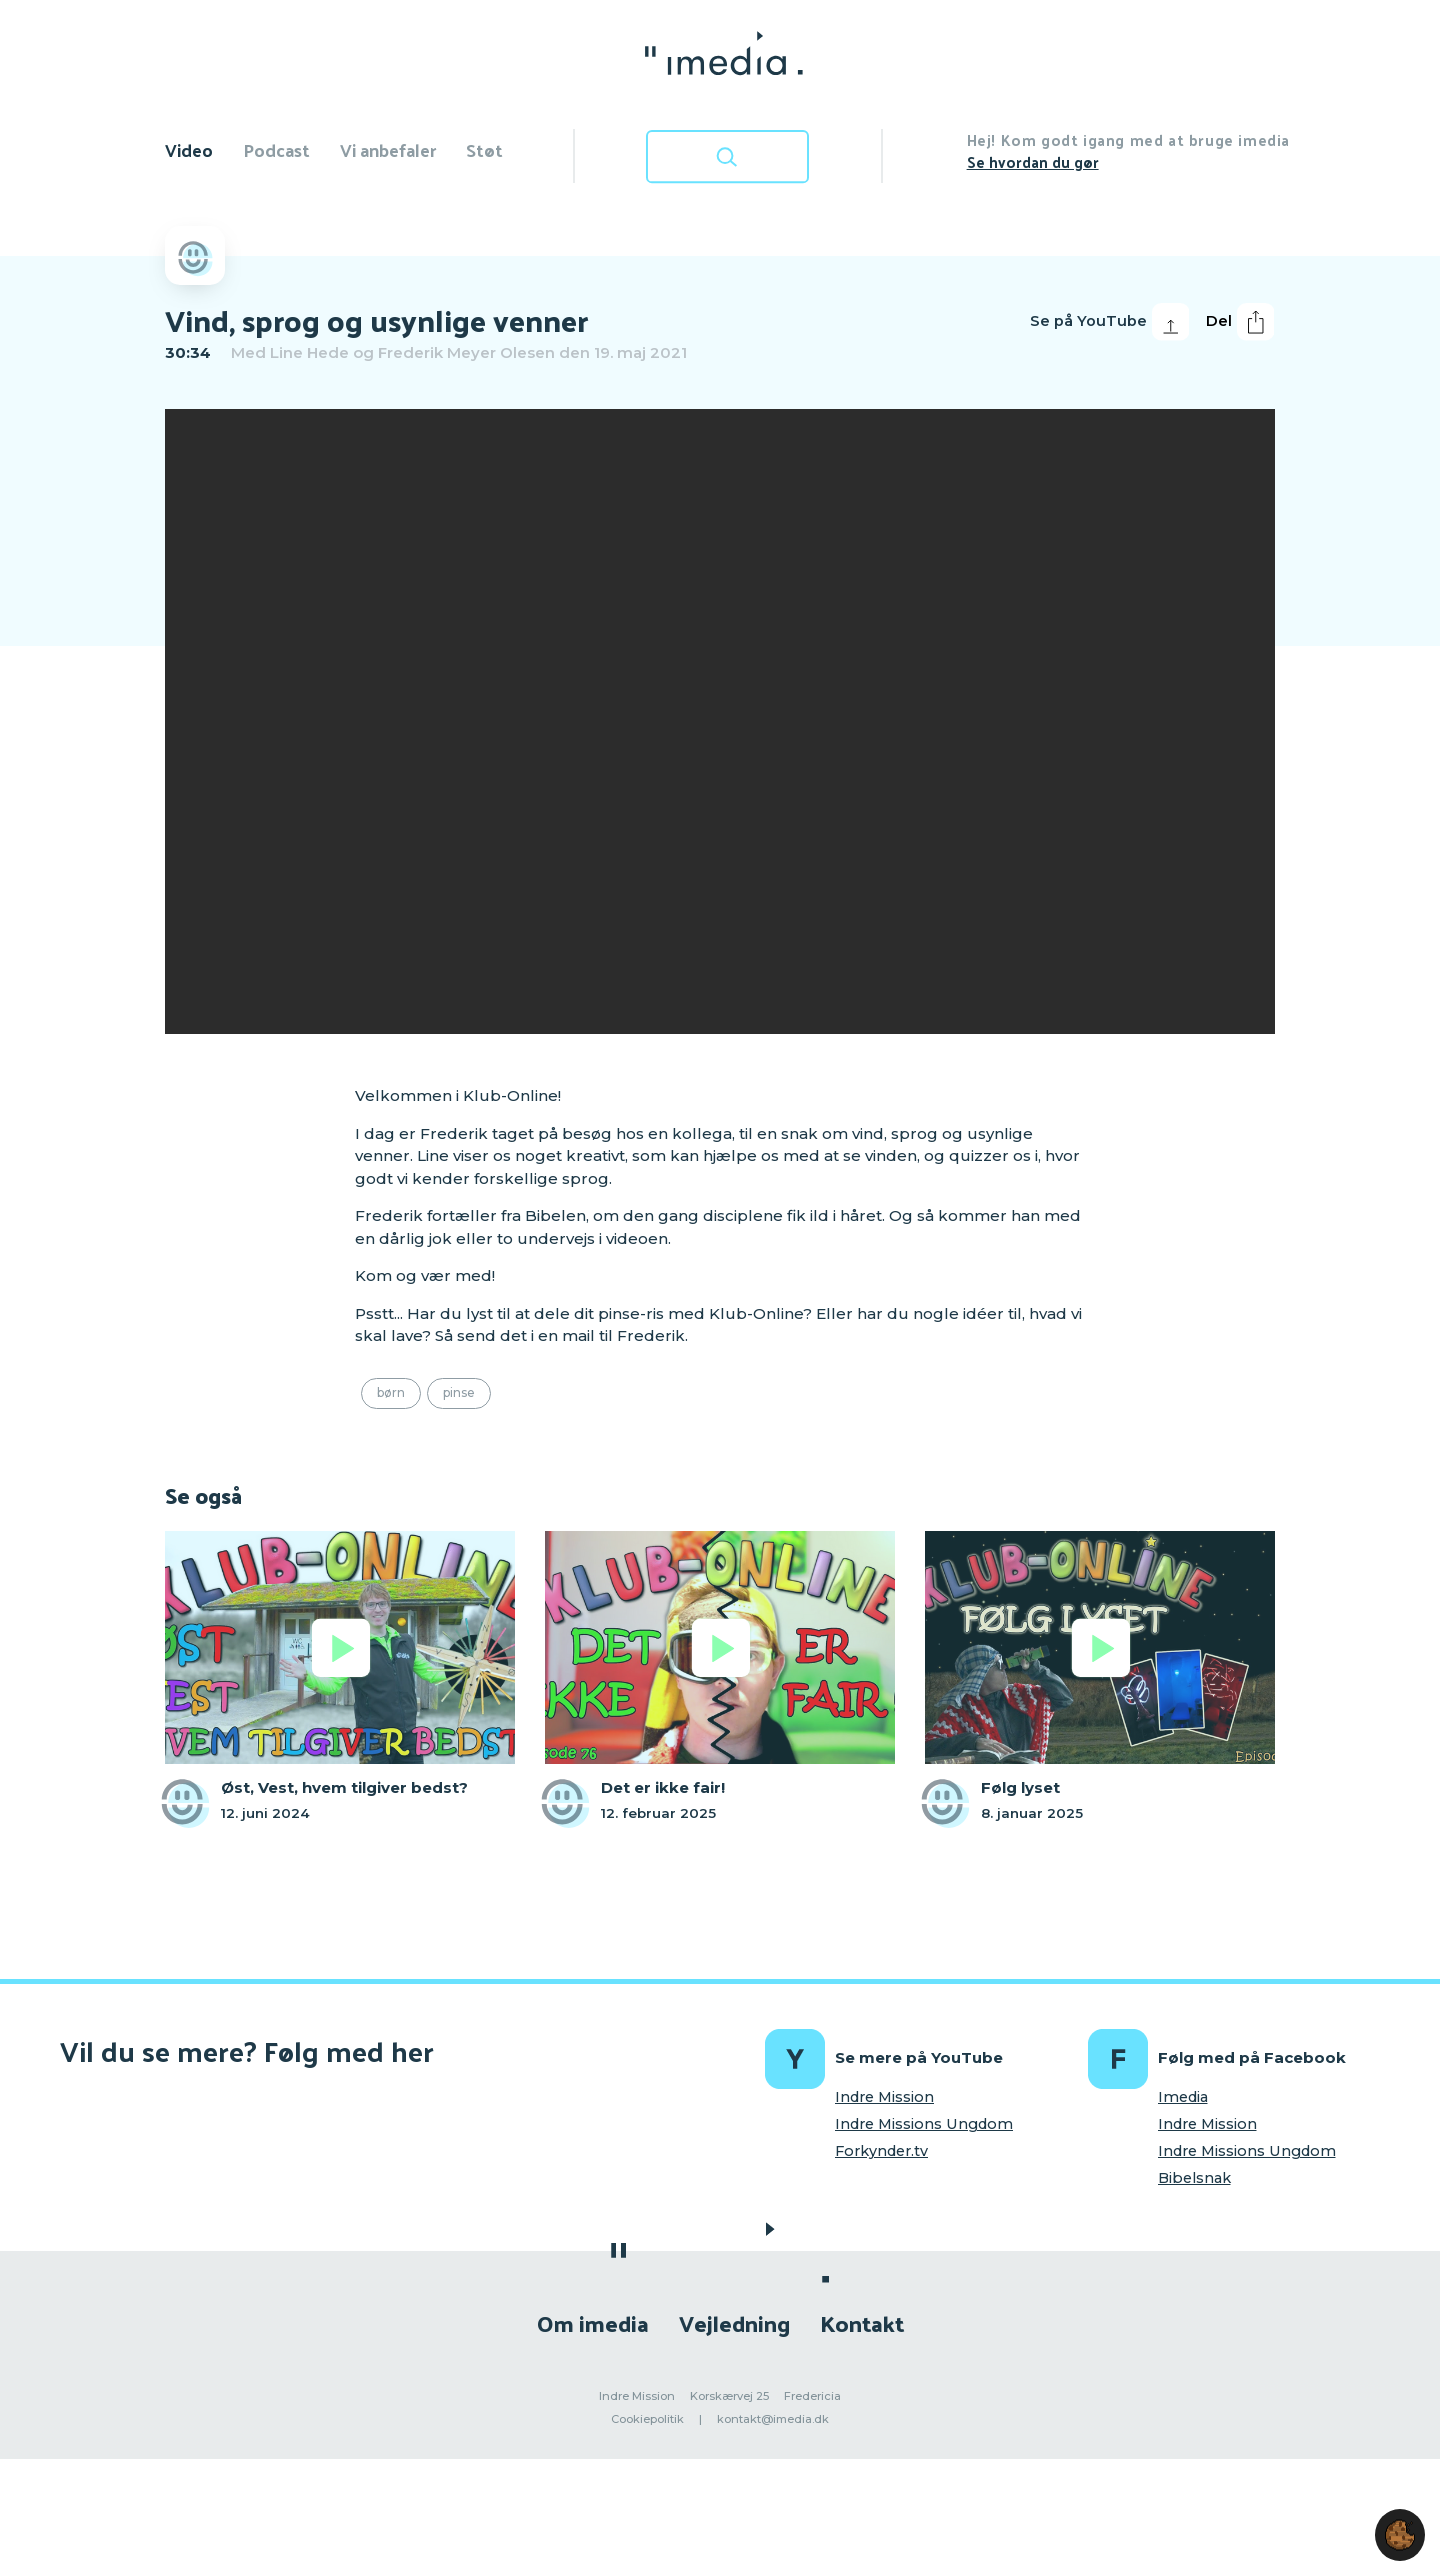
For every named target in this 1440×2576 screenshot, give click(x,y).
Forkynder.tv (881, 2151)
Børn (391, 1392)
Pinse (459, 1392)
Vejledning (734, 2322)
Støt (484, 149)
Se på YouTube (1109, 322)
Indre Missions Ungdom (924, 2124)
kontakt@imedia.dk (773, 2419)
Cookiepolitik (647, 2419)
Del (1240, 322)
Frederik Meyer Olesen (466, 352)
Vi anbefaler (388, 149)
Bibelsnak (1194, 2178)
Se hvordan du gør (1033, 161)
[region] (720, 721)
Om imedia (593, 2322)
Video (189, 149)
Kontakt (862, 2322)
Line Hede (309, 352)
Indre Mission (884, 2097)
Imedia (1183, 2097)
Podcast (276, 149)
